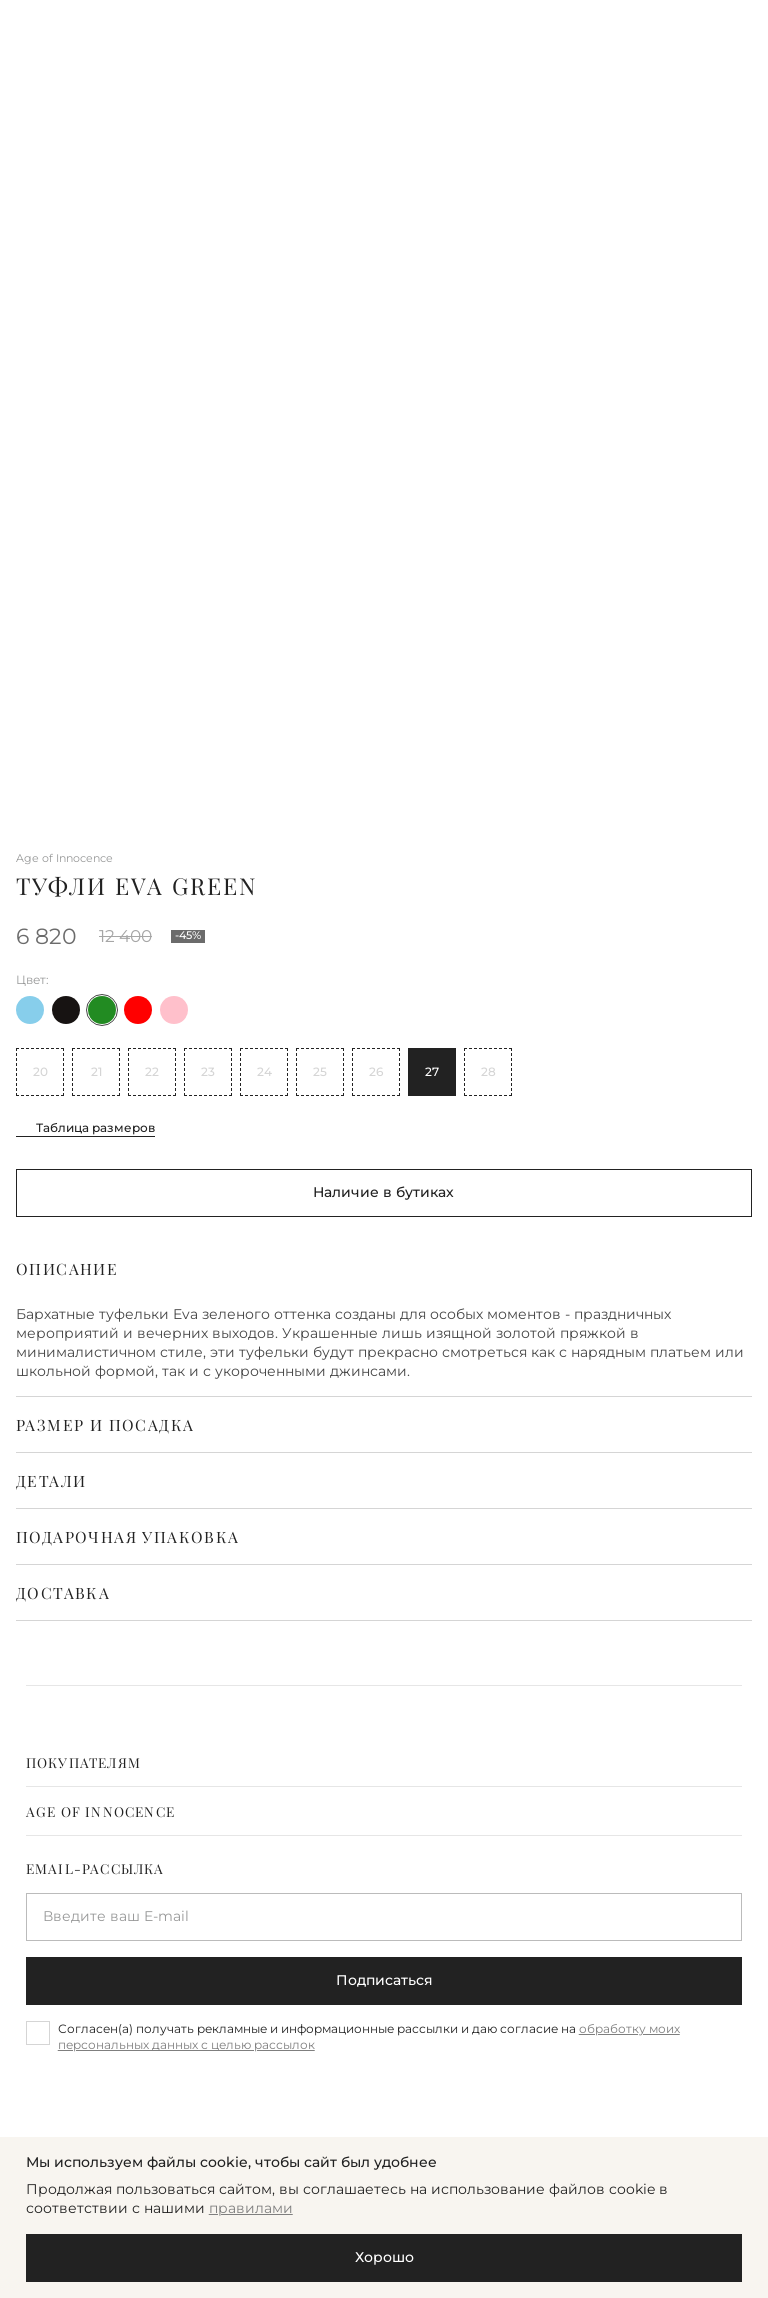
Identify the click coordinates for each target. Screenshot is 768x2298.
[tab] (384, 1762)
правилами (251, 2208)
